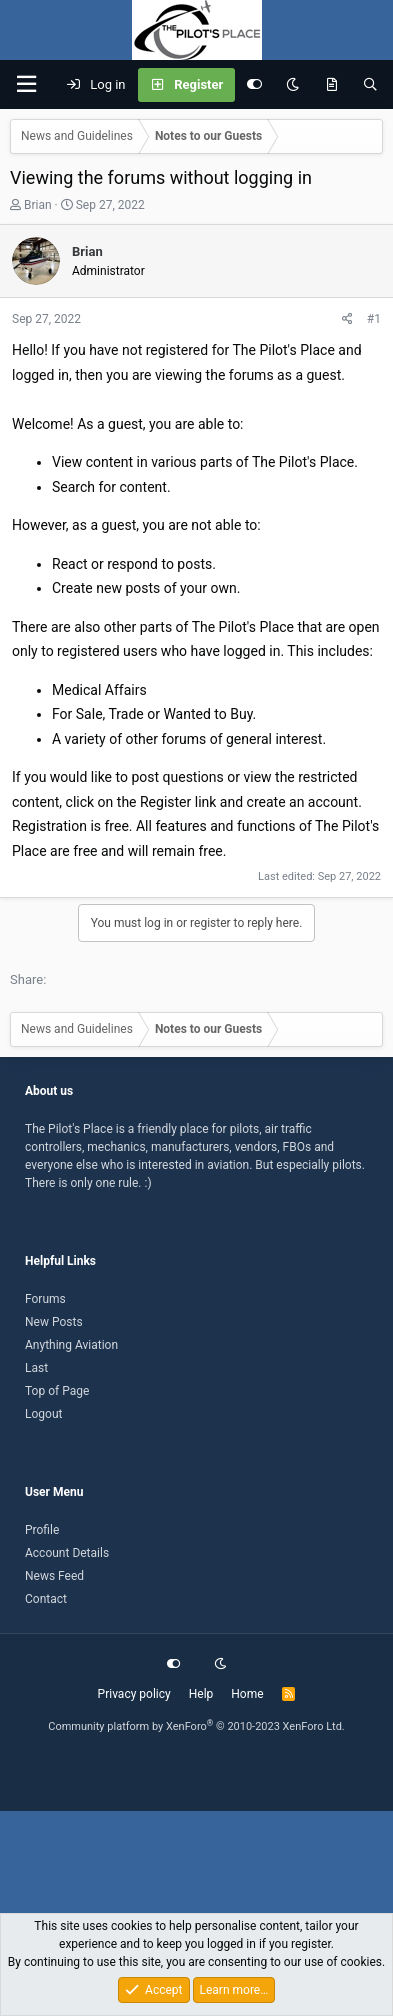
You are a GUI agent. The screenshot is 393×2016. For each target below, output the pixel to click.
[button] (26, 84)
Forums (45, 1299)
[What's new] (331, 85)
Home (247, 1694)
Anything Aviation (71, 1345)
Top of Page (57, 1391)
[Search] (370, 85)
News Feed (54, 1576)
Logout (43, 1414)
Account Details (67, 1553)
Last (36, 1368)
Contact (46, 1599)
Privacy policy (134, 1694)
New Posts (54, 1322)
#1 (374, 319)
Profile (42, 1530)
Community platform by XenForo (196, 1726)
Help (201, 1694)
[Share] (347, 319)
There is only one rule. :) (88, 1183)
